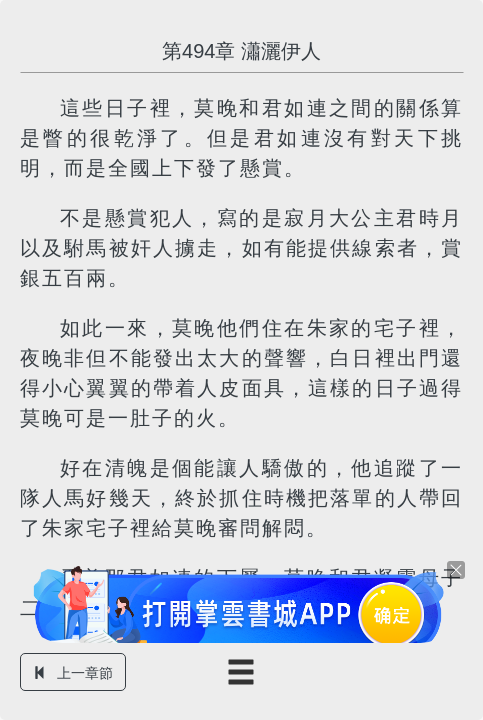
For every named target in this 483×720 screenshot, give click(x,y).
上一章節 (73, 673)
